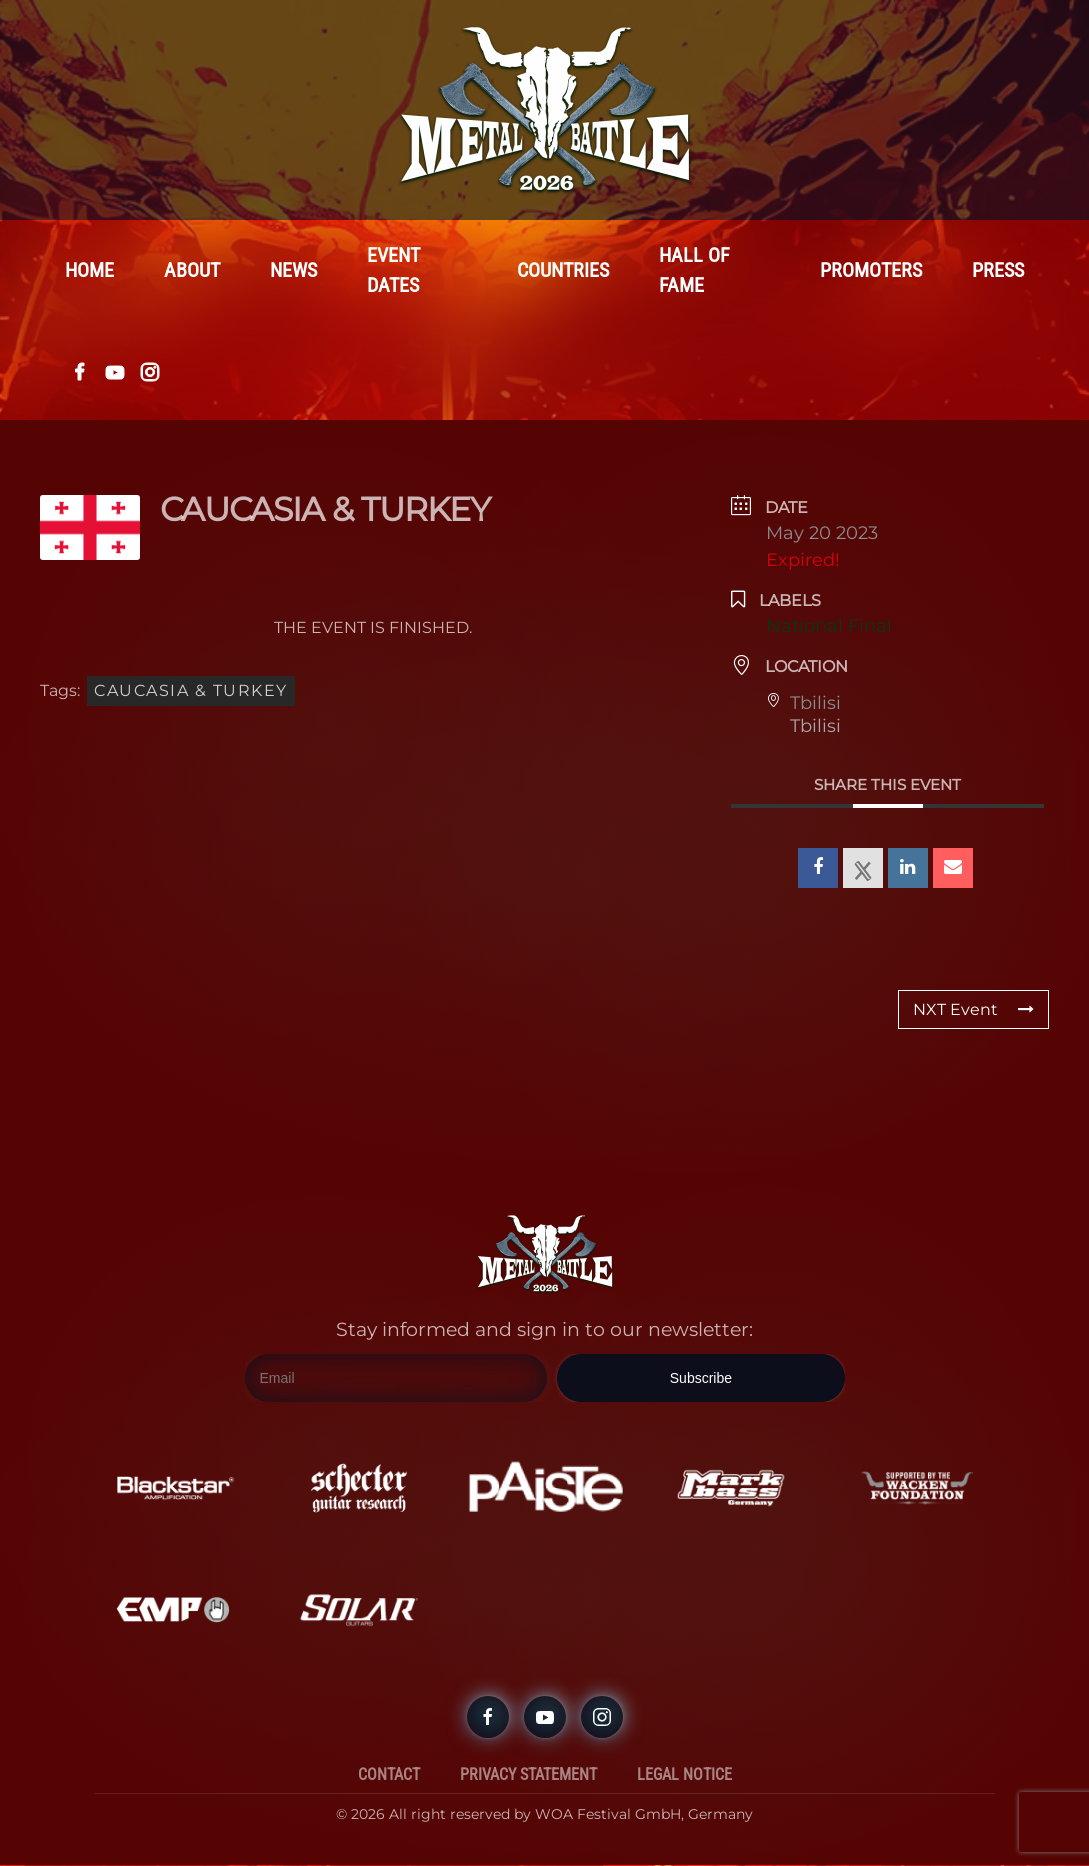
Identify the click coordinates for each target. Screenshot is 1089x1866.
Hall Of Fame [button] (694, 271)
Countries (563, 271)
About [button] (192, 271)
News (293, 271)
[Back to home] (545, 110)
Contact (389, 1775)
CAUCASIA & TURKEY (191, 691)
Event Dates (393, 271)
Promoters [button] (871, 271)
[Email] (396, 1380)
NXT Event (973, 1010)
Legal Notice (684, 1775)
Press (998, 271)
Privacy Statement (528, 1775)
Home (89, 271)
